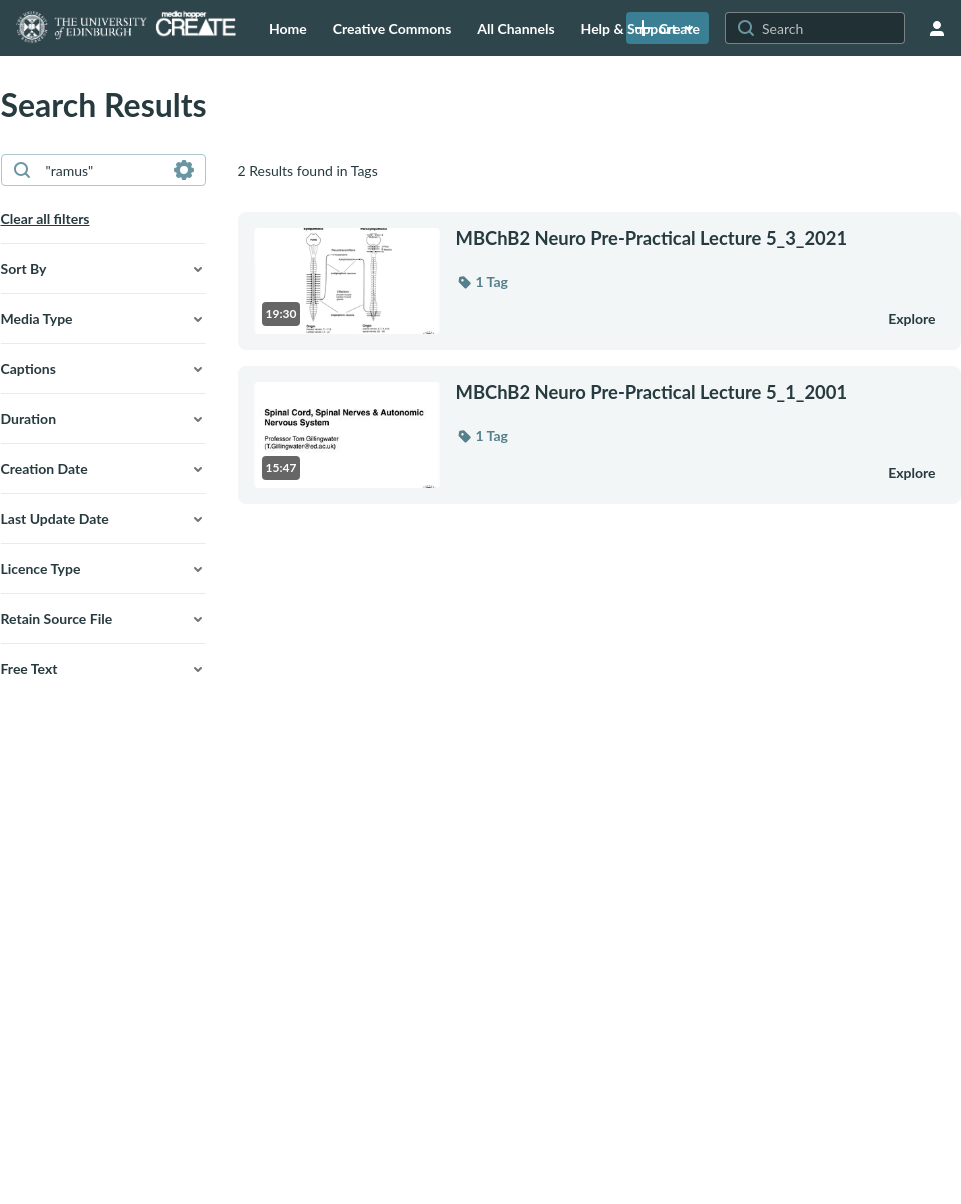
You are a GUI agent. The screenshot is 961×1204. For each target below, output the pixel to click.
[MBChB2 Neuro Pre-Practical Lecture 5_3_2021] (659, 238)
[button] (103, 269)
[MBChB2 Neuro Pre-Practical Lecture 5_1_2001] (659, 392)
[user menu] (937, 28)
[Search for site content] (831, 28)
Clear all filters (45, 218)
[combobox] (102, 170)
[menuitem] (288, 28)
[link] (667, 28)
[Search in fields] (184, 170)
